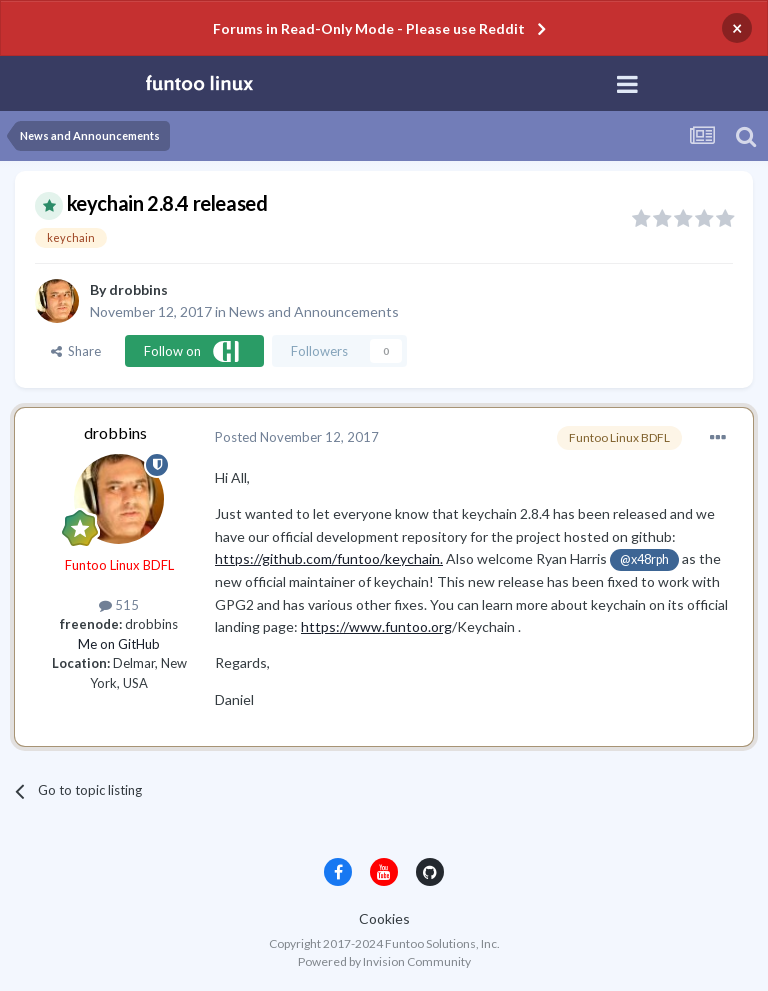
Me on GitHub (119, 644)
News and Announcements (314, 311)
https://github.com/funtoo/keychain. (329, 558)
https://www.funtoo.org (376, 626)
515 (119, 605)
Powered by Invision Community (384, 961)
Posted (297, 437)
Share (76, 351)
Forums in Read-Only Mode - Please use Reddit (369, 28)
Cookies (384, 918)
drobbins (138, 289)
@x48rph (644, 559)
